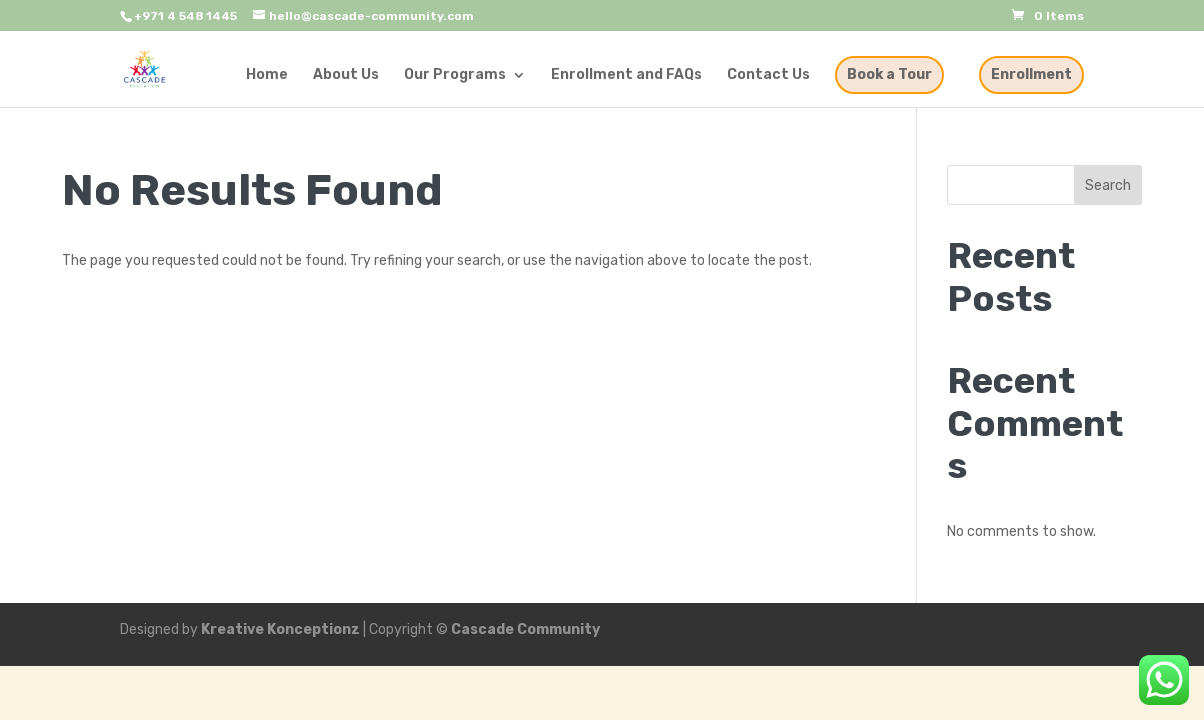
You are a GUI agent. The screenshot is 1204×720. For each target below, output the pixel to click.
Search (1108, 185)
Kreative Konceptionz (280, 629)
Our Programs (455, 75)
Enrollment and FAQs (626, 75)
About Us (346, 75)
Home (267, 75)
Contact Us (768, 75)
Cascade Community (525, 629)
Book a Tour (889, 74)
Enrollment (1031, 74)
